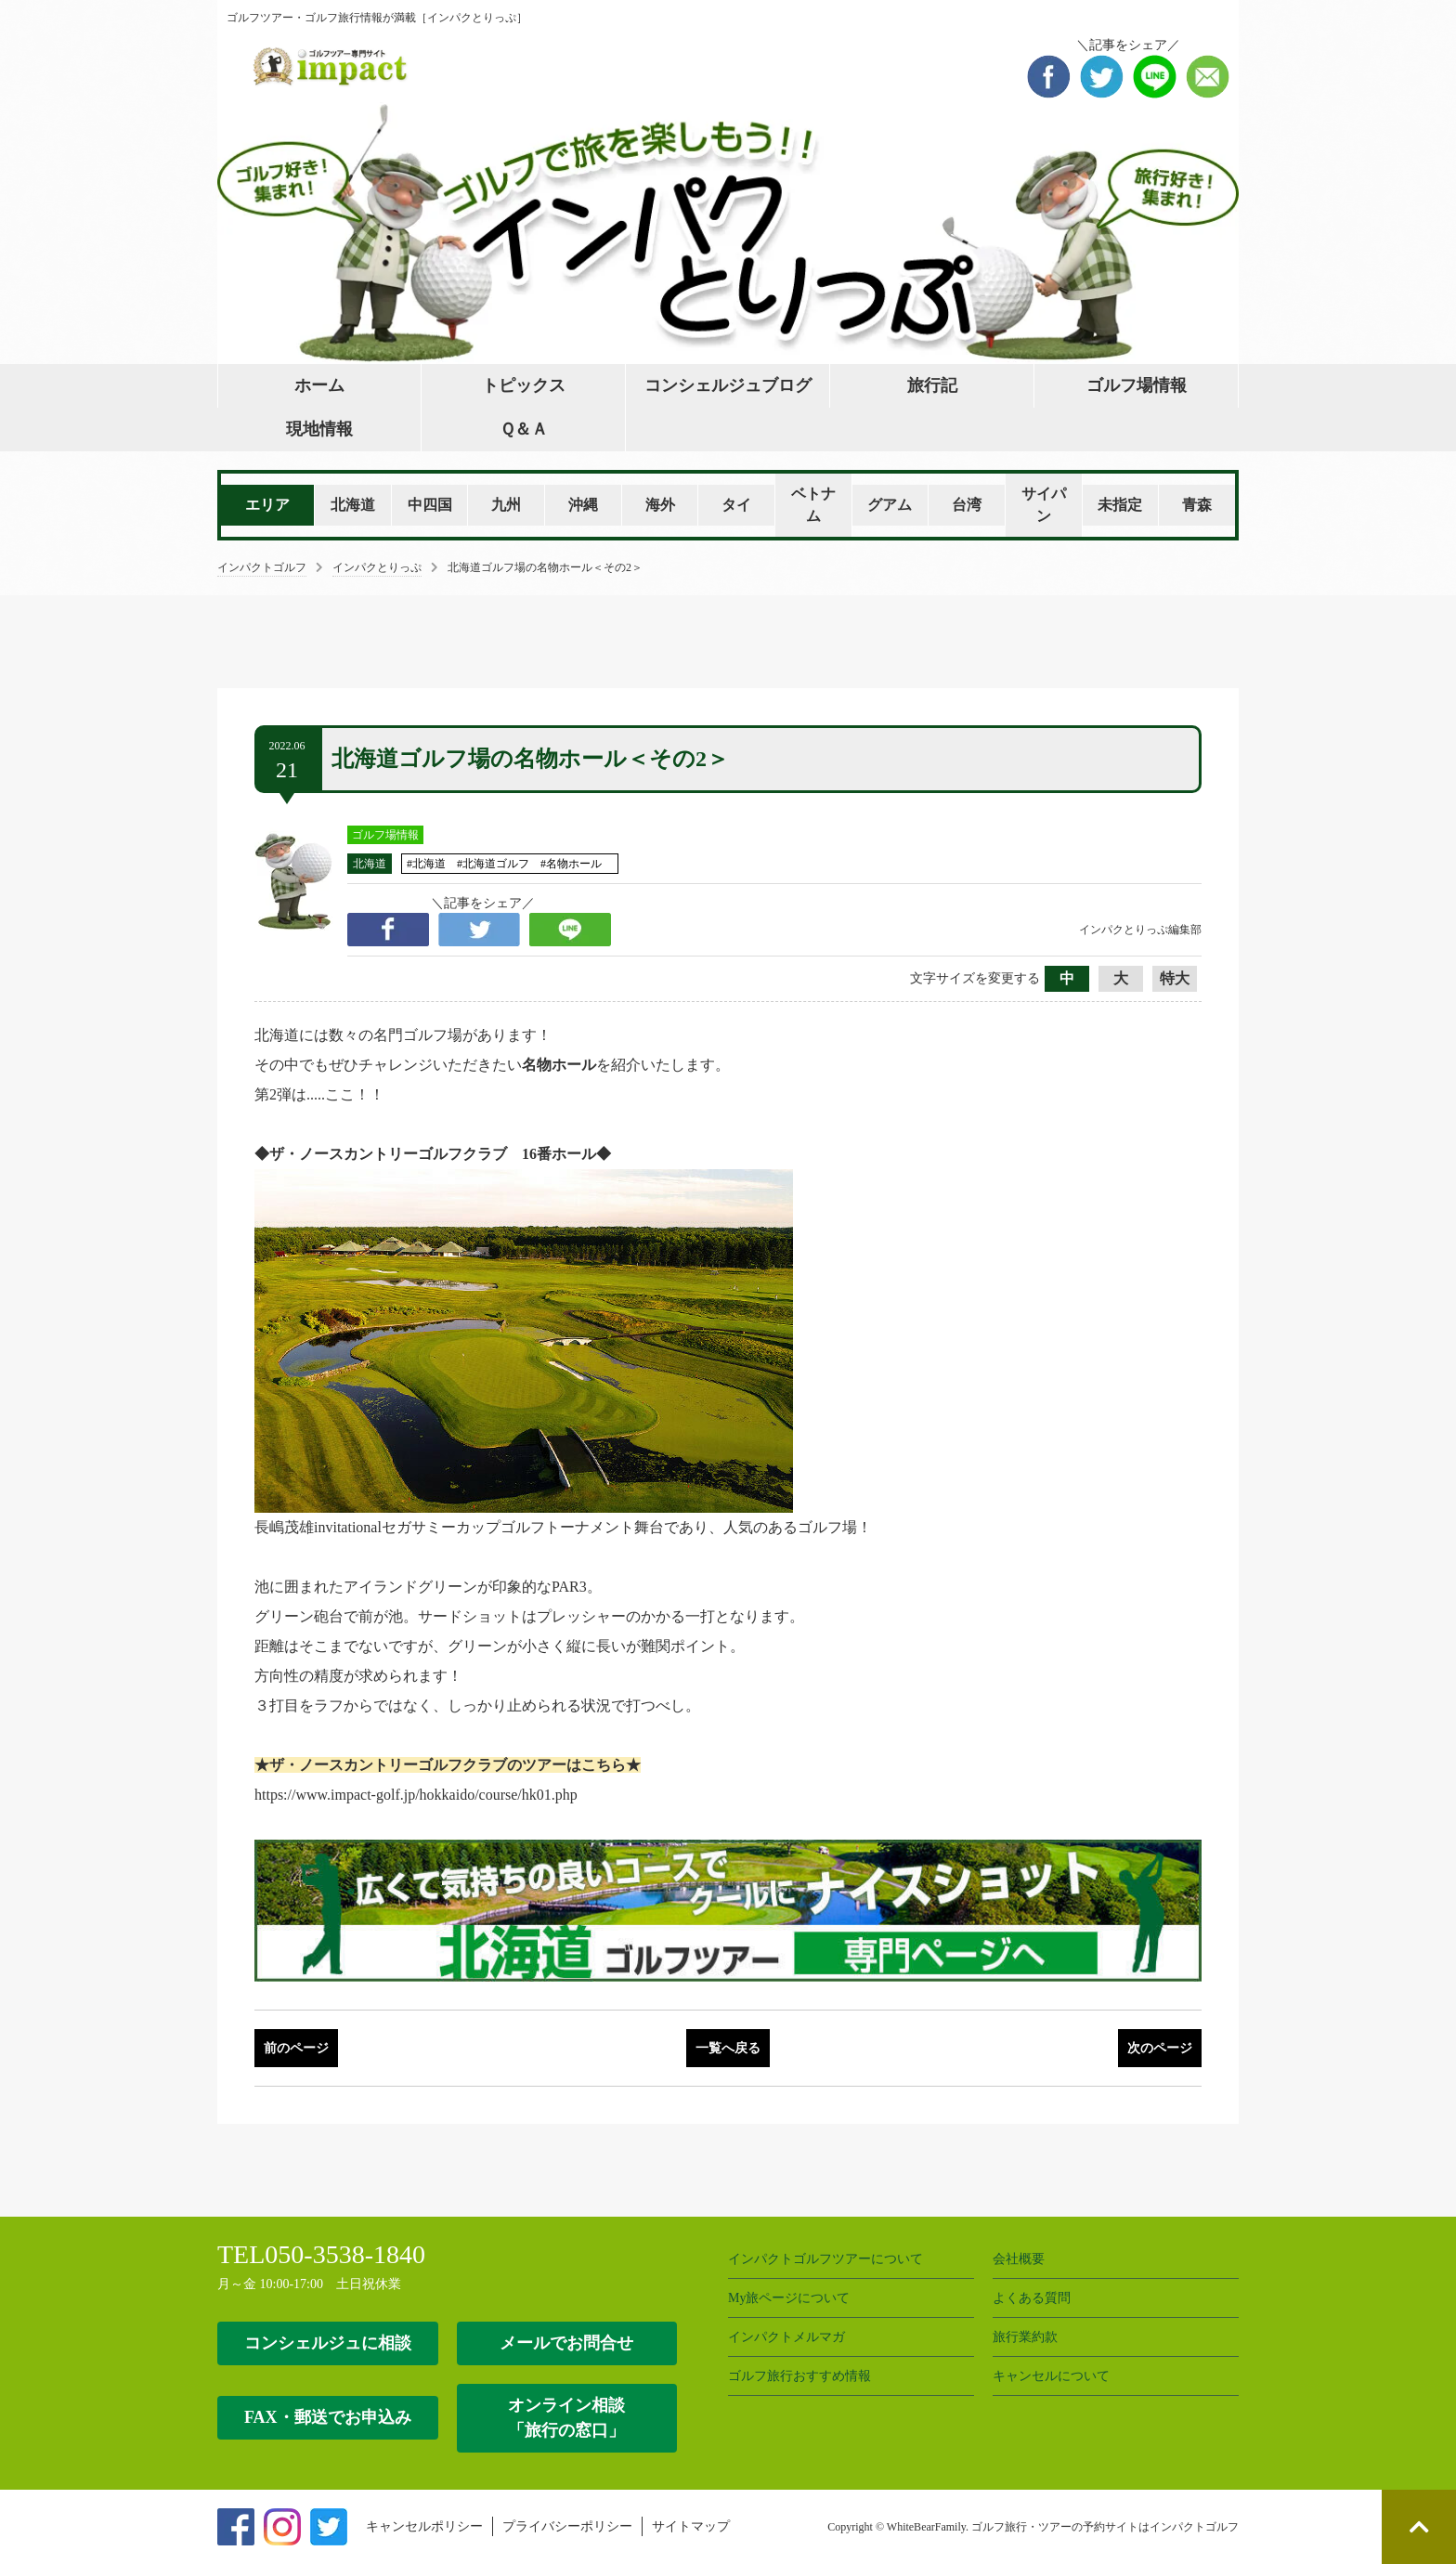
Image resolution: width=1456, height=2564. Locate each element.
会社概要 (1019, 2259)
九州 (506, 505)
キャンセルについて (1051, 2376)
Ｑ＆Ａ (524, 429)
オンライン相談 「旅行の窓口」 (566, 2418)
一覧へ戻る (728, 2048)
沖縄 (583, 505)
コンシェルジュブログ (728, 385)
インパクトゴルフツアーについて (825, 2259)
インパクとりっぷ (377, 567)
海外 (660, 505)
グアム (889, 505)
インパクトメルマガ (786, 2337)
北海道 (353, 505)
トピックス (524, 385)
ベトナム (813, 505)
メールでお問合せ (566, 2343)
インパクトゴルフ (261, 567)
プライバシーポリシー (567, 2526)
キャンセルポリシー (424, 2526)
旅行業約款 (1025, 2337)
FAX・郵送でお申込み (327, 2417)
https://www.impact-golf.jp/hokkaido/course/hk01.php (416, 1795)
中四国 (430, 505)
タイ (736, 505)
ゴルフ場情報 (1136, 385)
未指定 (1120, 505)
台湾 (967, 505)
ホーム (319, 385)
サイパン (1043, 505)
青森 (1197, 505)
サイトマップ (691, 2526)
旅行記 (932, 385)
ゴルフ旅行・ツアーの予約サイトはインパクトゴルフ (1105, 2526)
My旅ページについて (789, 2298)
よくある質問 (1032, 2298)
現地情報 (319, 429)
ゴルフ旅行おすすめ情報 (799, 2376)
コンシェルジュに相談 (327, 2343)
